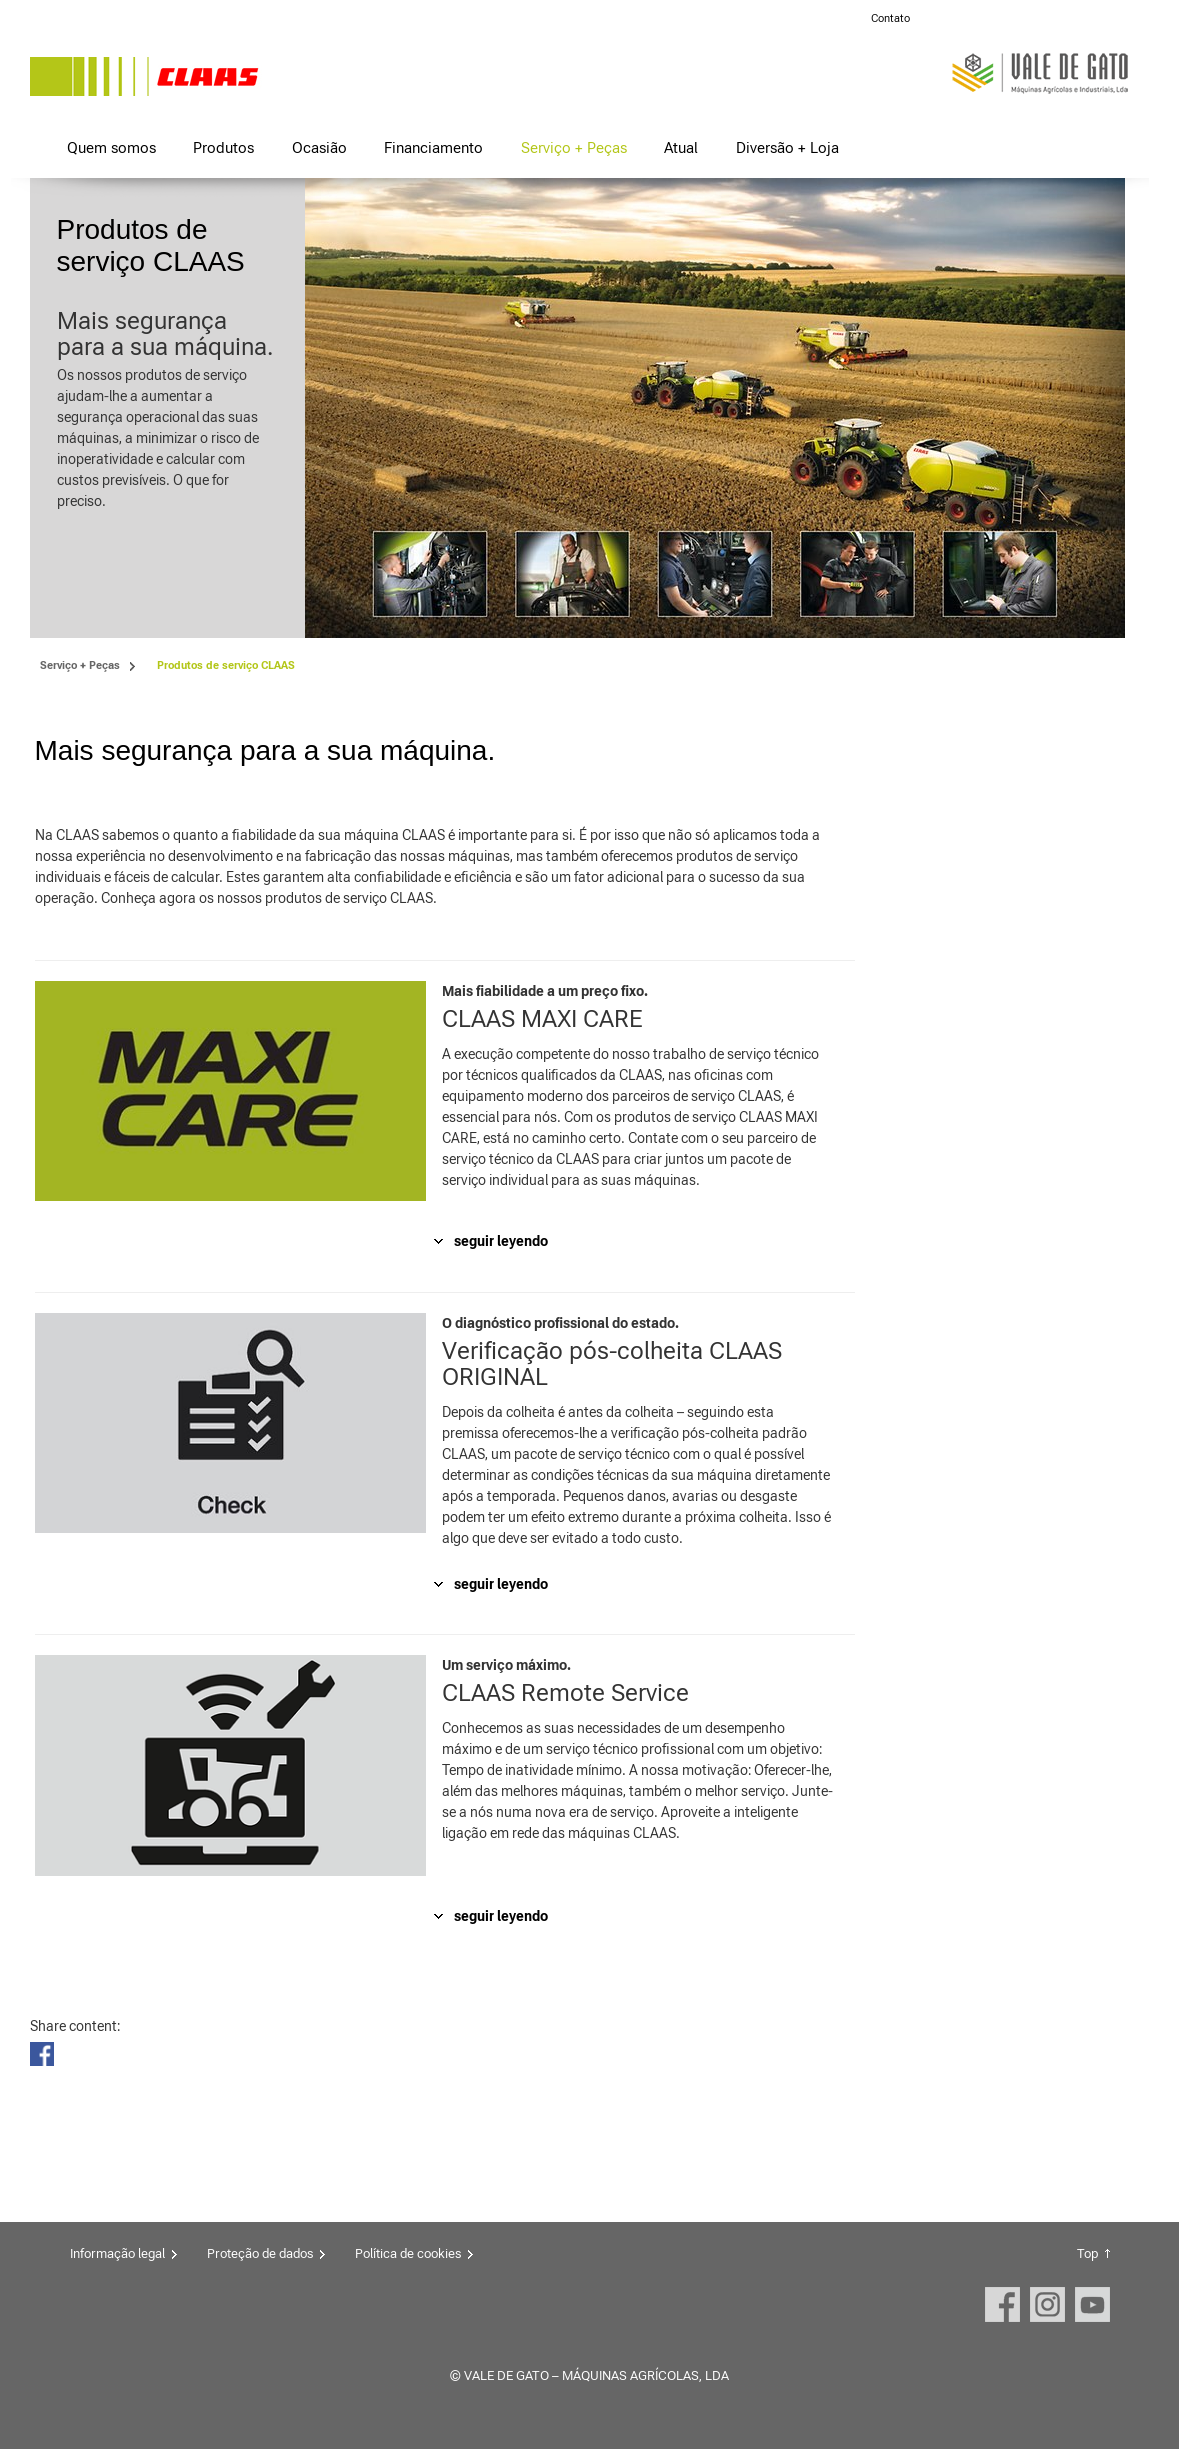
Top (1087, 2253)
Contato (890, 18)
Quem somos (111, 147)
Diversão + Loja (787, 147)
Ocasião (319, 147)
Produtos (223, 147)
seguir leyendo (501, 1241)
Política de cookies (408, 2253)
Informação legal (117, 2253)
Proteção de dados (260, 2253)
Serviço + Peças (574, 147)
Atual (681, 147)
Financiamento (433, 147)
